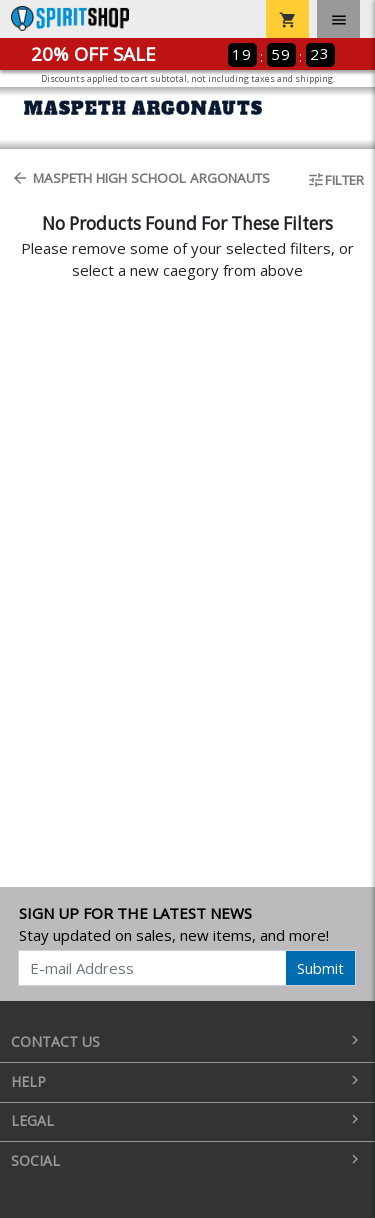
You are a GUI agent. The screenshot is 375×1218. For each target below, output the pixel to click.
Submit (320, 968)
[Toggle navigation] (338, 19)
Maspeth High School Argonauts (140, 178)
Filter (335, 180)
